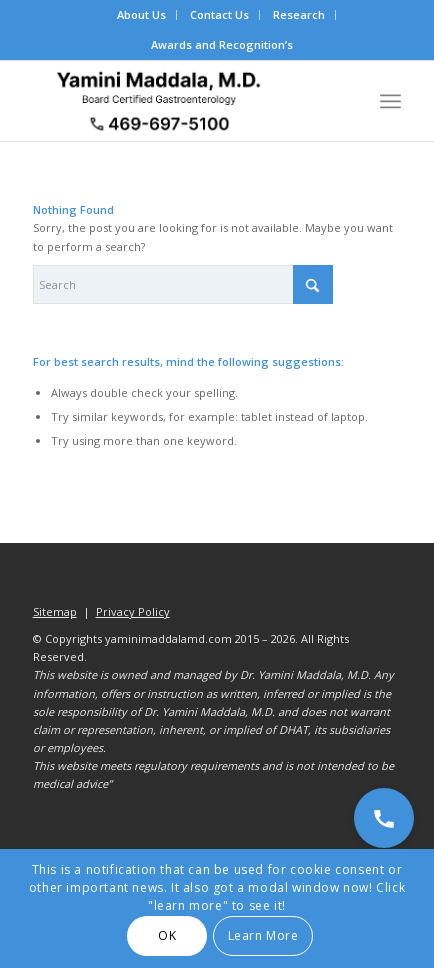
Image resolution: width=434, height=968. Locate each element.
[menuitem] (142, 15)
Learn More (263, 935)
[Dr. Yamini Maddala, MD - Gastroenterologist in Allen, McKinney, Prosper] (180, 101)
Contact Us (219, 14)
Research (299, 14)
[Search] (183, 284)
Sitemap (55, 611)
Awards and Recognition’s (222, 44)
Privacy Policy (133, 611)
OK (167, 935)
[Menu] (390, 101)
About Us (141, 14)
